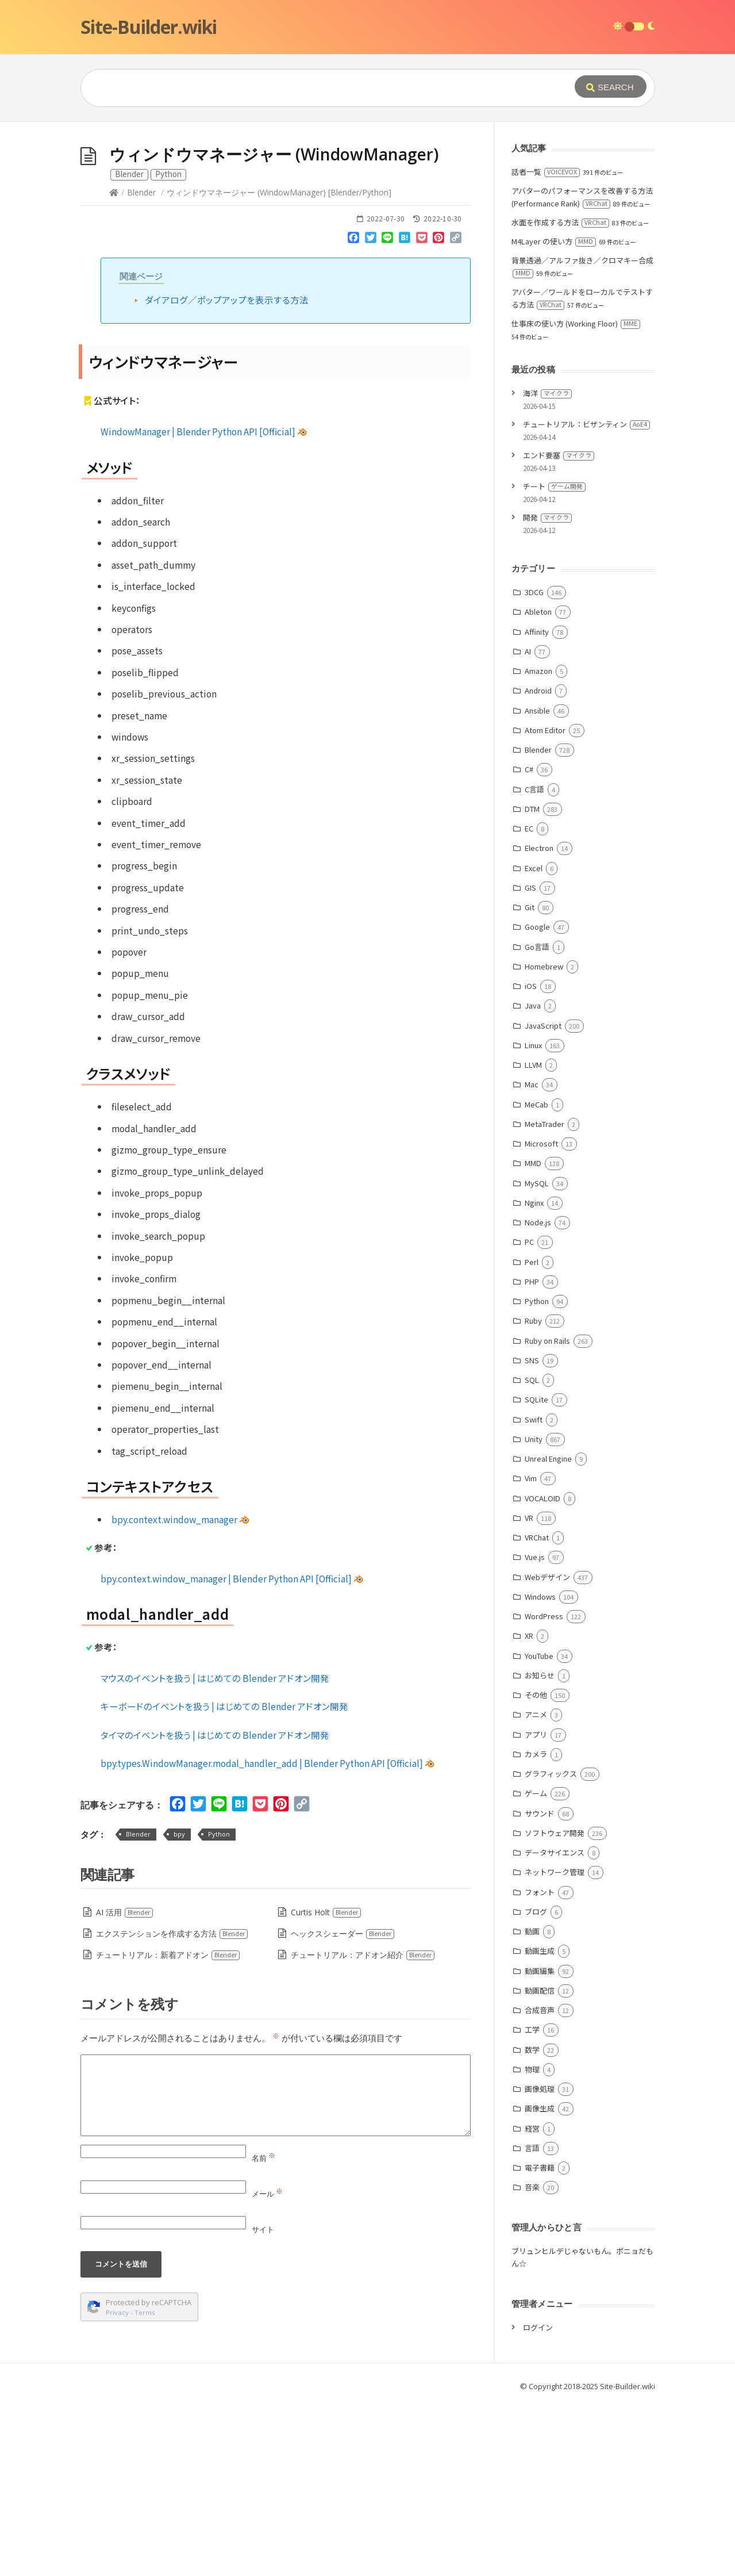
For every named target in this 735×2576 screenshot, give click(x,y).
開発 (547, 689)
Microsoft (541, 1315)
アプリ (536, 1907)
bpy (179, 2006)
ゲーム (536, 1965)
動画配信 (540, 2162)
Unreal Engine (548, 1631)
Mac (531, 1256)
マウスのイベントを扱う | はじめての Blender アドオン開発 (215, 1850)
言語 (532, 2320)
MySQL (537, 1355)
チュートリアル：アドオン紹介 (363, 2127)
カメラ (536, 1926)
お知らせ (540, 1847)
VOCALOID (542, 1670)
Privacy (117, 2485)
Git (529, 1079)
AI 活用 (124, 2084)
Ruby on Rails (547, 1513)
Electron (539, 1020)
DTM (532, 981)
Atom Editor (545, 902)
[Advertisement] (368, 208)
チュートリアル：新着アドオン (168, 2127)
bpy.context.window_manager (180, 1691)
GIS (530, 1060)
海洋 (547, 565)
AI (528, 823)
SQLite (536, 1571)
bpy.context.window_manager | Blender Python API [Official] (232, 1751)
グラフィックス (551, 1946)
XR (529, 1808)
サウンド (540, 1985)
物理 (532, 2241)
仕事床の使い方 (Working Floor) (575, 495)
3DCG (534, 764)
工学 (532, 2201)
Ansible (537, 882)
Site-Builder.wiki (148, 26)
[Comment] (275, 2268)
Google (537, 1099)
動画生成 (540, 2123)
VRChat (537, 1709)
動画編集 (540, 2143)
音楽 (532, 2359)
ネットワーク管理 (554, 2044)
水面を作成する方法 (560, 394)
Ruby (533, 1493)
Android (538, 862)
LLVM (533, 1237)
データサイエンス (554, 2024)
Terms (144, 2485)
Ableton (538, 784)
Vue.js (535, 1729)
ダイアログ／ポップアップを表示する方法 (227, 472)
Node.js (538, 1394)
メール (267, 2366)
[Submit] (611, 86)
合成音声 (540, 2182)
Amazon (538, 843)
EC (529, 1000)
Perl (531, 1434)
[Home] (113, 364)
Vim (531, 1650)
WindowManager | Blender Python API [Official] (204, 603)
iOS (531, 1158)
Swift (533, 1591)
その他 (536, 1867)
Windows (540, 1769)
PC (529, 1414)
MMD (533, 1335)
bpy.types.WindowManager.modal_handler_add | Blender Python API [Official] (268, 1935)
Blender (141, 364)
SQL (532, 1552)
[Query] (310, 88)
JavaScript (543, 1198)
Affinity (537, 804)
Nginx (534, 1375)
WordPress (544, 1788)
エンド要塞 (558, 627)
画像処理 (540, 2261)
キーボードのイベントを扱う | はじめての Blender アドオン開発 (224, 1878)
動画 (532, 2103)
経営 (532, 2300)
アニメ (536, 1886)
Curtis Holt (326, 2084)
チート (554, 658)
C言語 (534, 961)
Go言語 (537, 1119)
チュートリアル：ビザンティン (586, 596)
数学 (532, 2222)
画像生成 (540, 2280)
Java (533, 1177)
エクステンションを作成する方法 (172, 2105)
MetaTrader (544, 1296)
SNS (532, 1532)
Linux (533, 1217)
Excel (533, 1040)
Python (219, 2006)
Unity (533, 1611)
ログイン (538, 2499)
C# (529, 941)
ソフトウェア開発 (554, 2005)
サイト (263, 2402)
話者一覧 (545, 344)
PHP (532, 1453)
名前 (263, 2330)
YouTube (539, 1828)
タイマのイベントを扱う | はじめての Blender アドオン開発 (215, 1907)
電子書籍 (540, 2339)
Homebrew (544, 1138)
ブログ (536, 2084)
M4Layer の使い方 (553, 413)
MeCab (536, 1276)
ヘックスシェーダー (343, 2105)
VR (529, 1690)
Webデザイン (547, 1749)
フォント (540, 2064)
